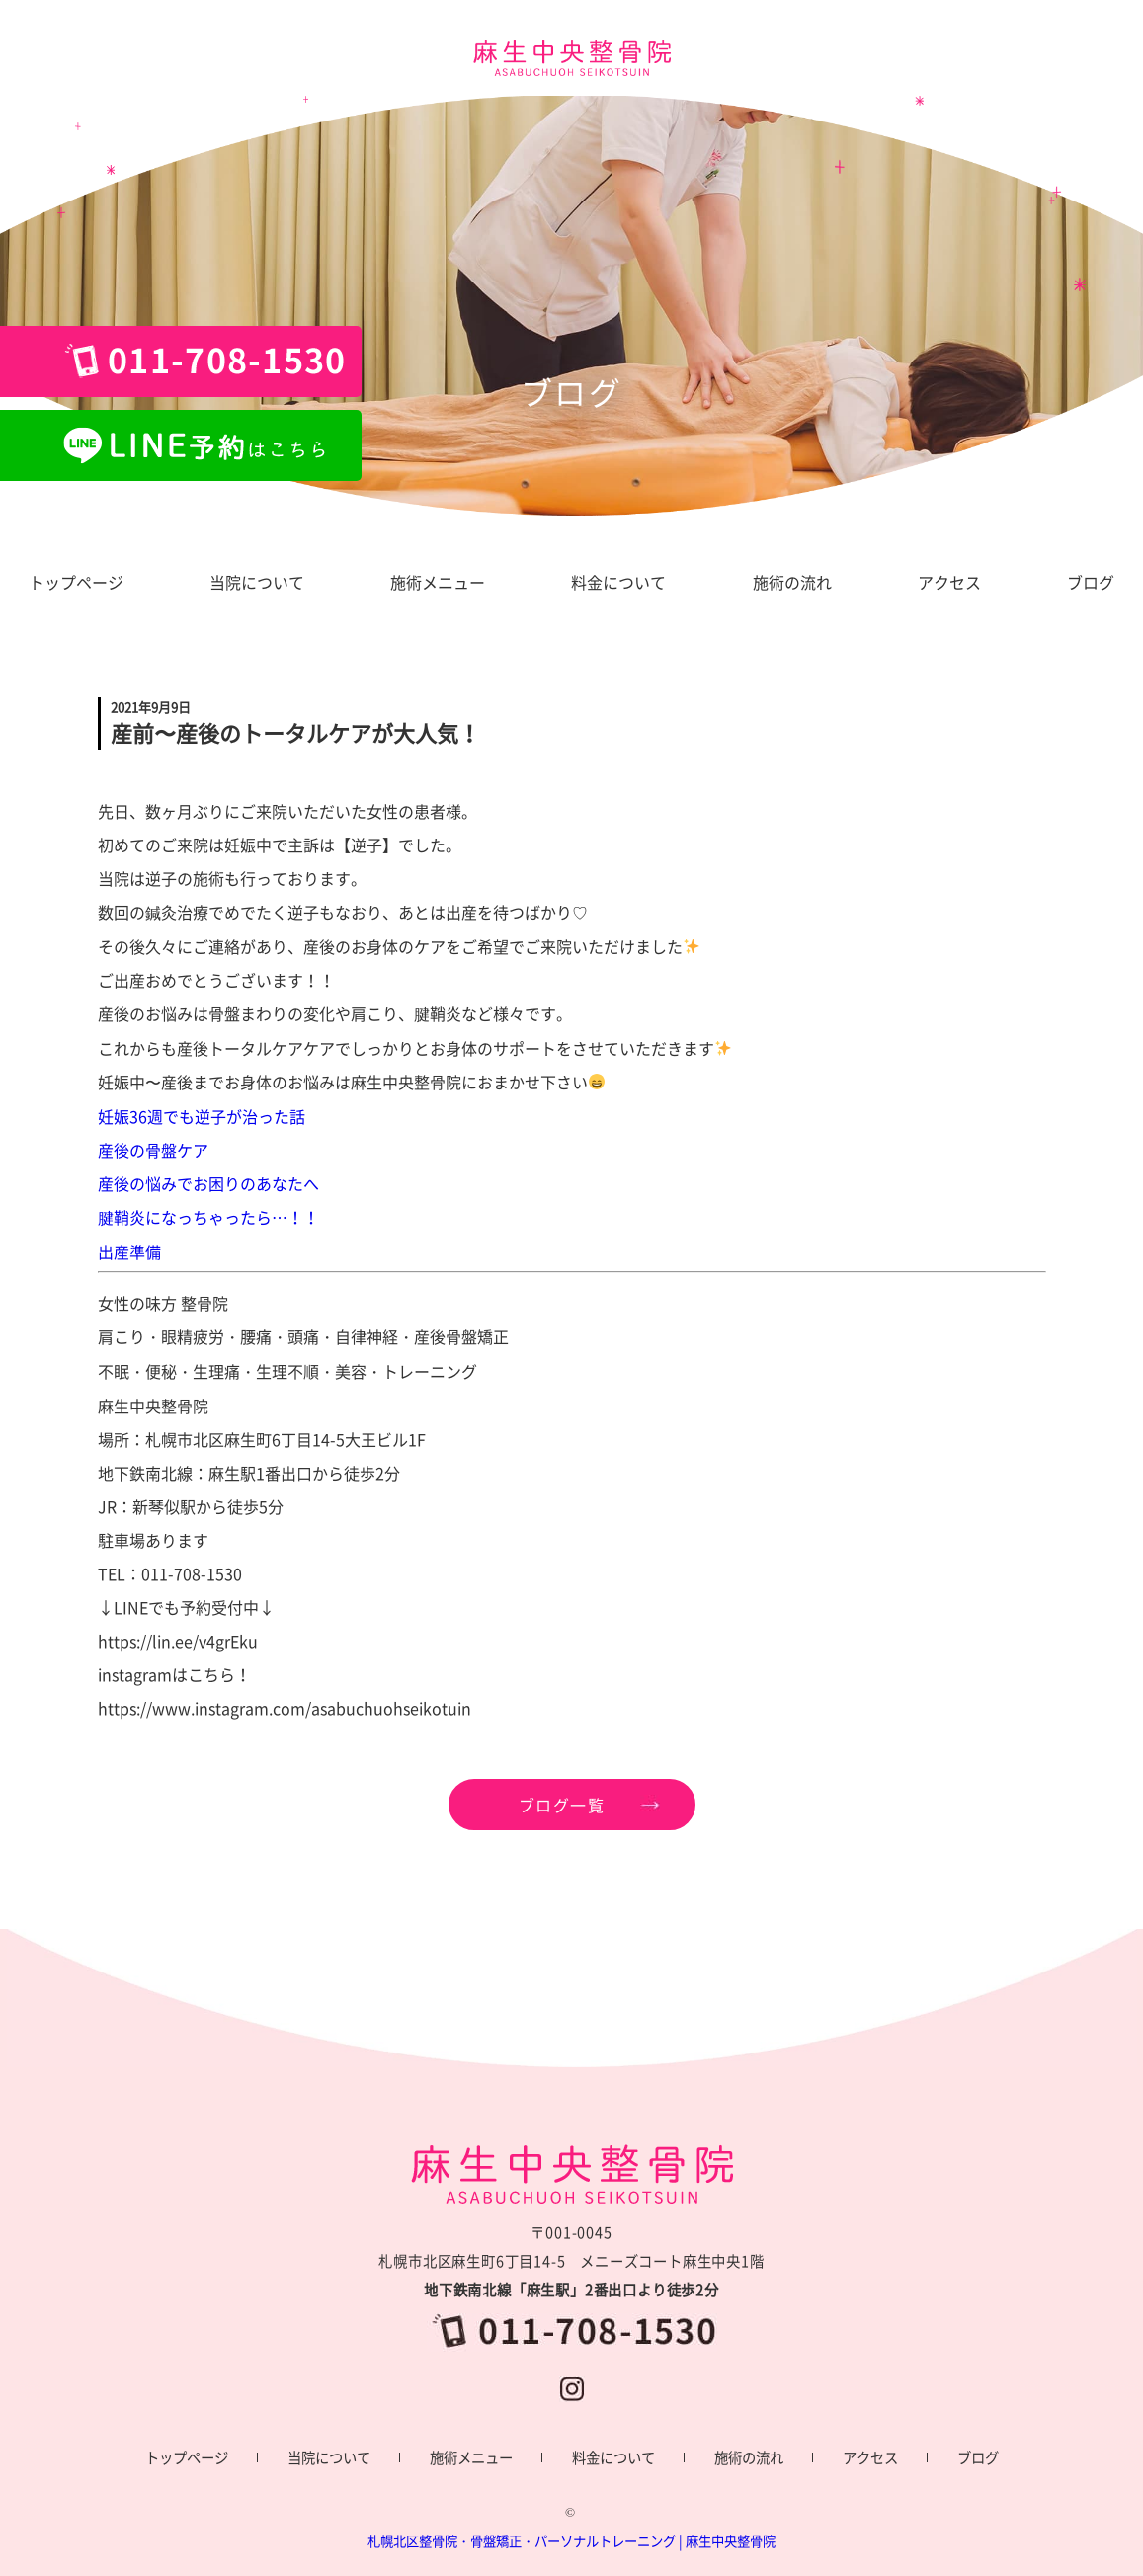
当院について (328, 2457)
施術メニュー (471, 2457)
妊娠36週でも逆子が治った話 (201, 1116)
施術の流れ (748, 2457)
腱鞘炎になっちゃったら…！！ (208, 1217)
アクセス (870, 2457)
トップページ (186, 2457)
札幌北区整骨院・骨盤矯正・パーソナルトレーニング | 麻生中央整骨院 (571, 2541)
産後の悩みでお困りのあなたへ (208, 1183)
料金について (613, 2457)
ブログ (978, 2457)
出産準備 (129, 1251)
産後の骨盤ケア (153, 1150)
